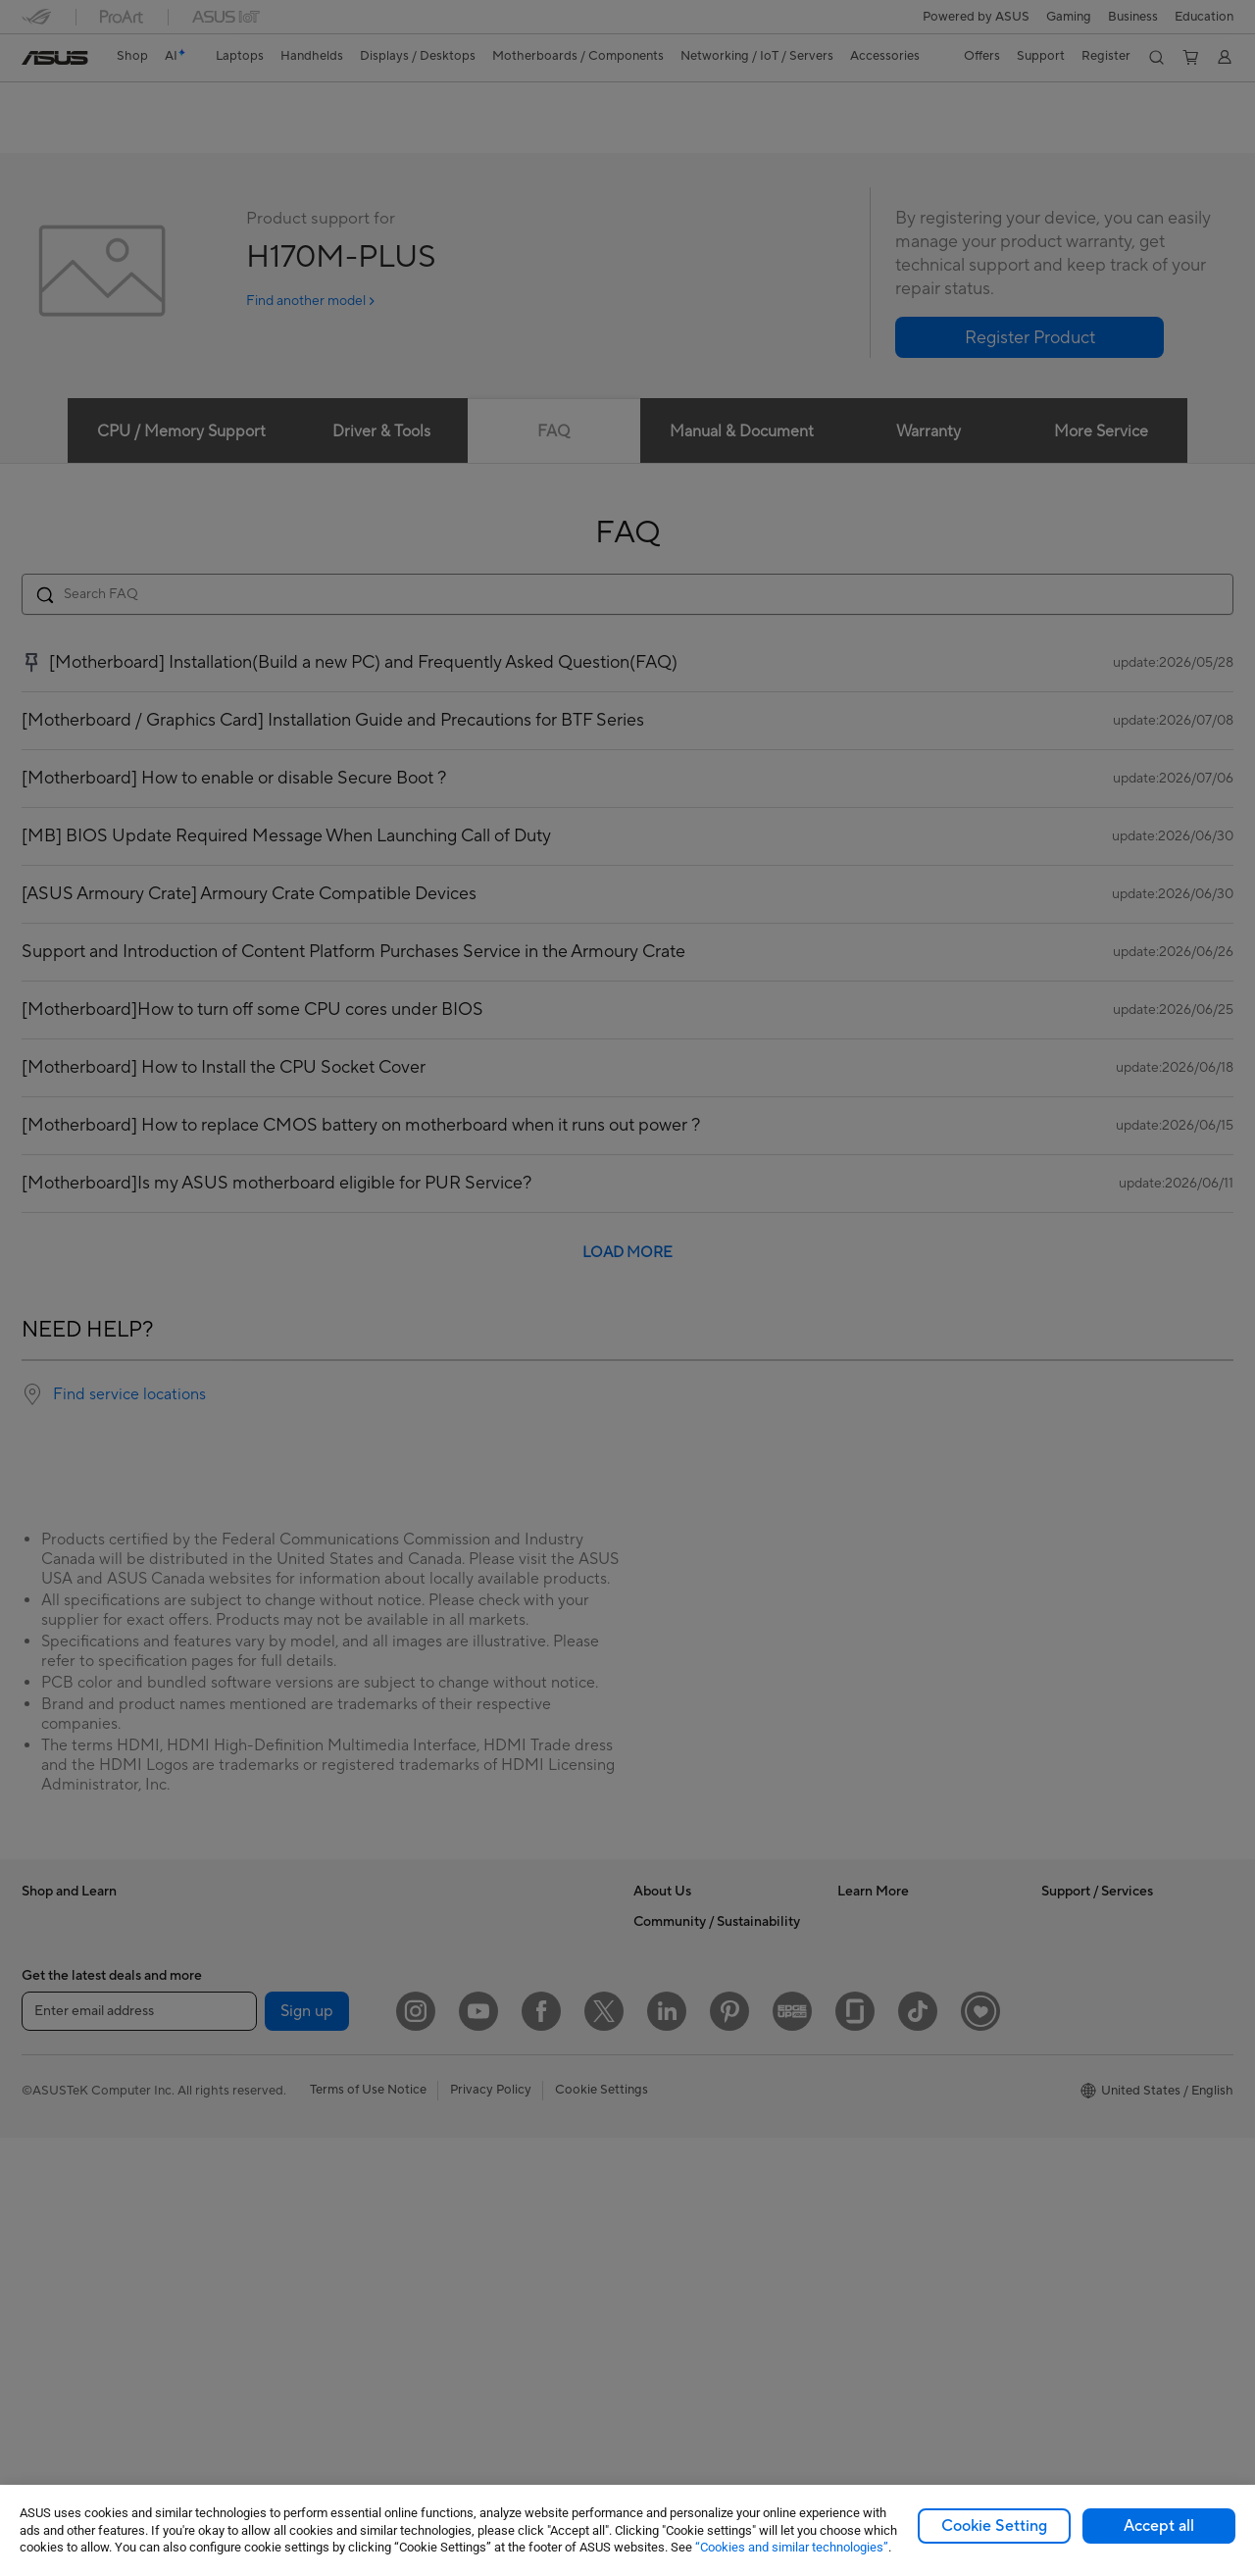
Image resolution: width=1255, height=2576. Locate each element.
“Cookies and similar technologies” (791, 2547)
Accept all (1159, 2526)
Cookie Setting (994, 2526)
